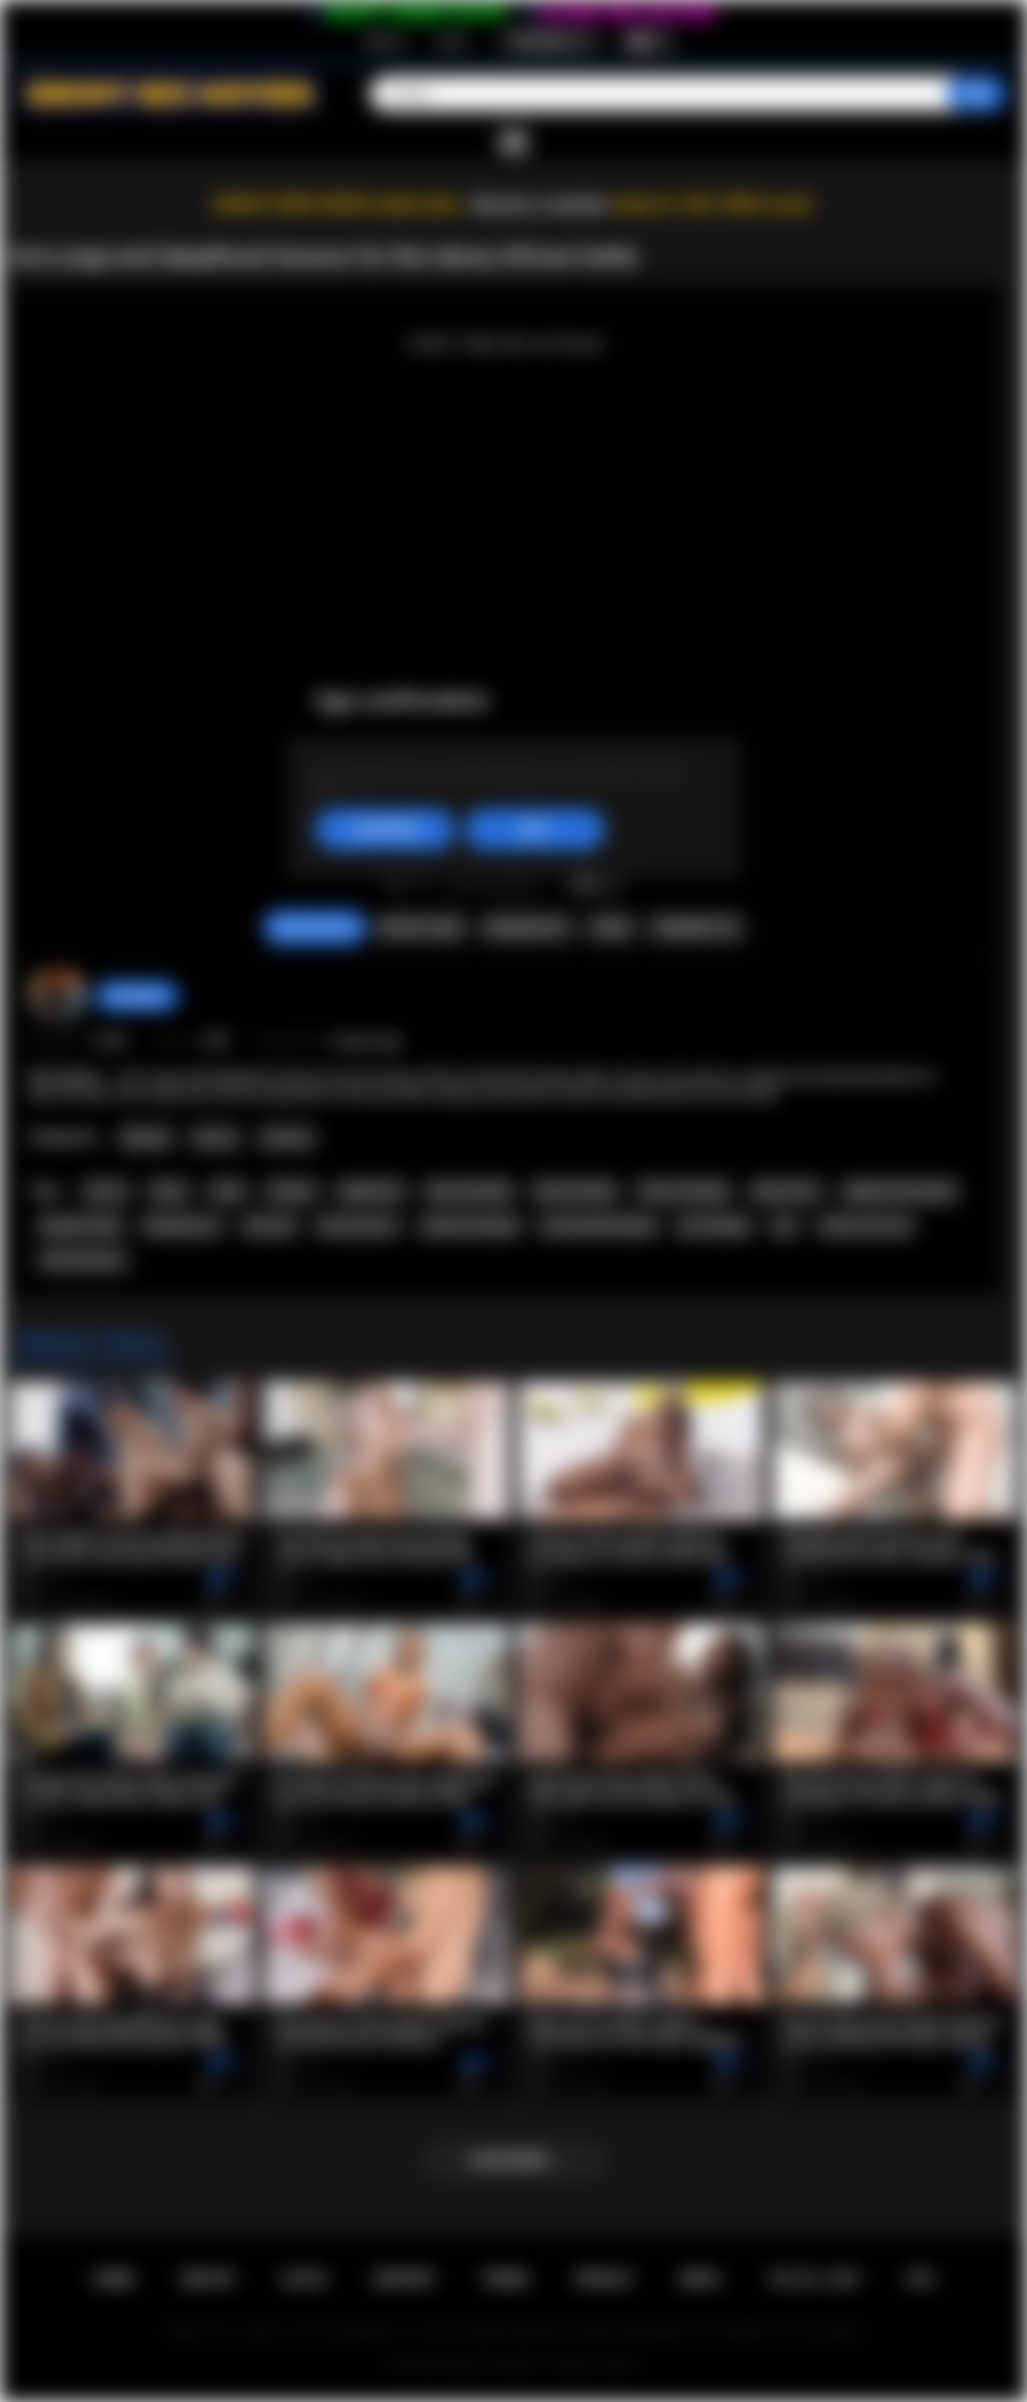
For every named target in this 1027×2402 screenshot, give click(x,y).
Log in (451, 41)
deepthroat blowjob (899, 1191)
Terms (505, 2279)
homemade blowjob (598, 1226)
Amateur (287, 1138)
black (228, 1191)
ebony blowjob (469, 1191)
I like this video (395, 880)
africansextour (83, 1260)
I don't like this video (421, 880)
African (215, 1138)
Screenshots (526, 928)
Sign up (385, 41)
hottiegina (137, 996)
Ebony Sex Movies (492, 2364)
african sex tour (865, 1226)
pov (785, 1226)
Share (611, 928)
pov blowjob (714, 1226)
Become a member (540, 204)
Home (113, 2279)
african (106, 1191)
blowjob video (81, 1226)
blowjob (292, 1191)
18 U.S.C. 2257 (813, 2279)
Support (404, 2279)
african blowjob (683, 1191)
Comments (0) (695, 928)
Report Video (420, 928)
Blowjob (146, 1138)
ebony (169, 1191)
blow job (269, 1226)
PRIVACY (604, 2279)
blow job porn (358, 1226)
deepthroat (370, 1191)
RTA (921, 2279)
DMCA (700, 2279)
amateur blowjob (470, 1226)
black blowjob (575, 1191)
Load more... (513, 2160)
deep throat (786, 1191)
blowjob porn (182, 1226)
